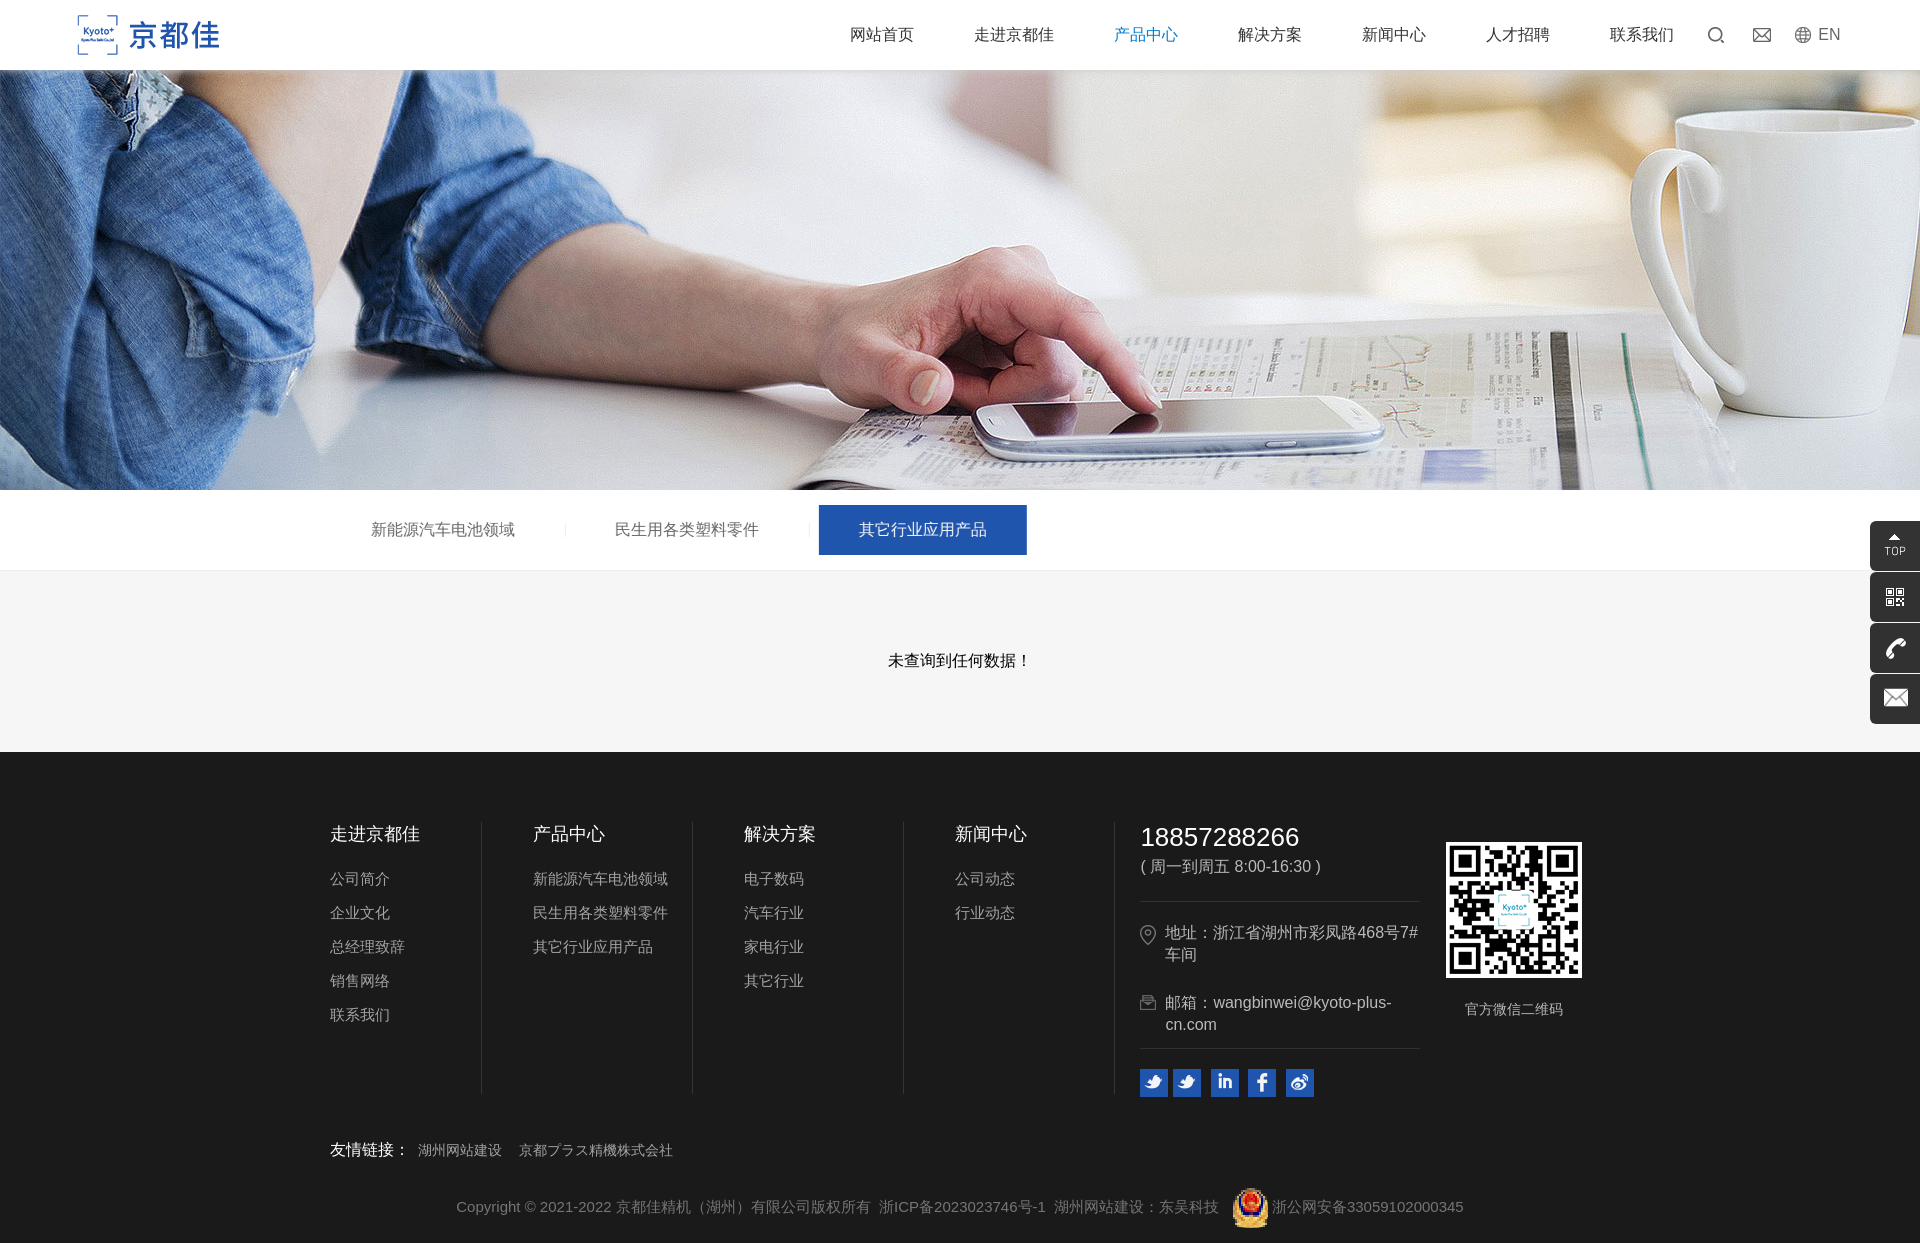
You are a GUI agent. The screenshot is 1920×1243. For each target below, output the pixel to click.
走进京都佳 (1014, 34)
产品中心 (1146, 34)
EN (1829, 34)
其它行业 (774, 980)
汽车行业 (774, 912)
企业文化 (360, 912)
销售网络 (360, 980)
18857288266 (1219, 837)
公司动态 (985, 878)
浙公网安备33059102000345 (1348, 1206)
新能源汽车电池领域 (451, 529)
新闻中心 (1394, 34)
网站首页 (882, 34)
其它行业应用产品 (930, 529)
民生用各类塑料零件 (695, 529)
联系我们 (1642, 34)
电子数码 (774, 878)
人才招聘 (1518, 34)
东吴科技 (1189, 1206)
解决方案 (1270, 34)
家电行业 (774, 946)
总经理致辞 (367, 946)
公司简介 (360, 878)
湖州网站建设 (460, 1150)
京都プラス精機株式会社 (596, 1150)
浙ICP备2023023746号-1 (962, 1206)
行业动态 (985, 912)
